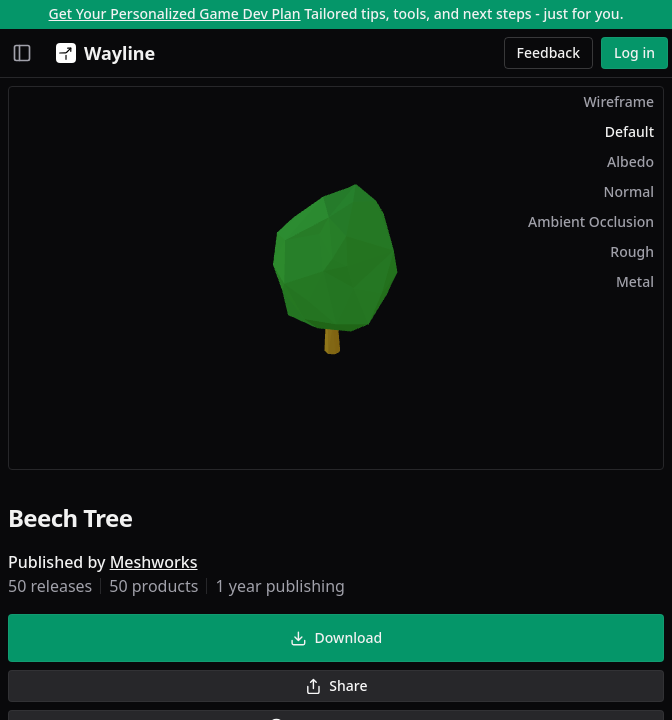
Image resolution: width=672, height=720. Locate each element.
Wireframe (618, 101)
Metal (635, 281)
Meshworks (154, 562)
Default (629, 131)
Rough (632, 251)
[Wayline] (101, 53)
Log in (634, 52)
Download (336, 637)
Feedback (549, 52)
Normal (629, 191)
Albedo (630, 161)
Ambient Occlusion (591, 221)
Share (336, 685)
